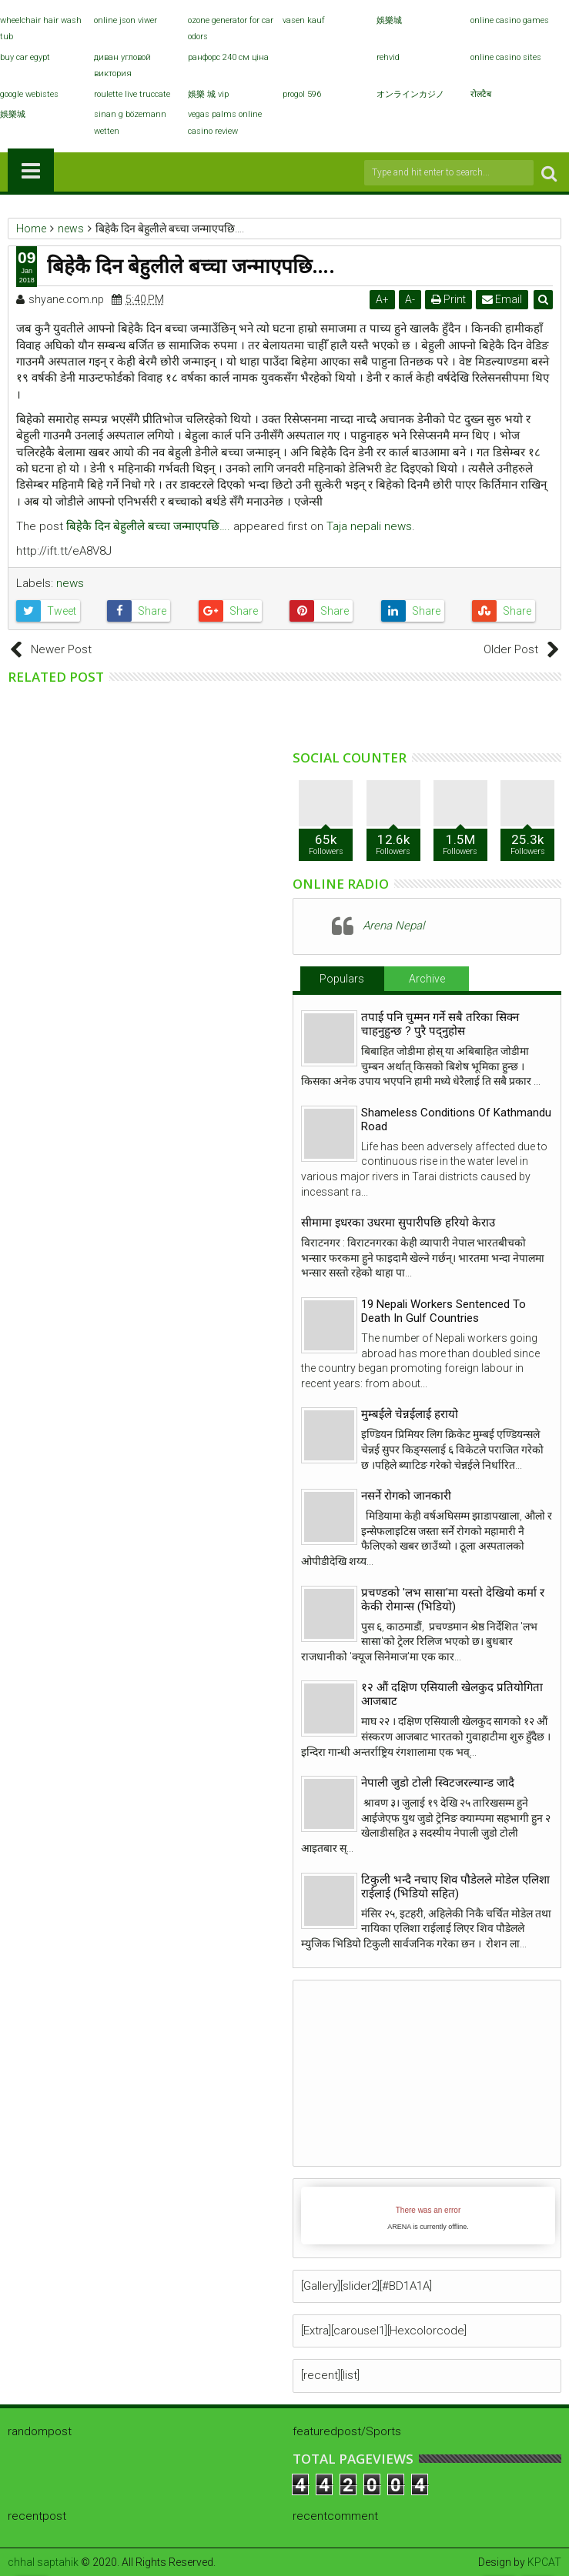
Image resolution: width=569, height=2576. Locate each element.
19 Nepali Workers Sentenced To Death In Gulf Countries (443, 1311)
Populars (342, 979)
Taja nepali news (369, 526)
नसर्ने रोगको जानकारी (406, 1496)
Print (448, 299)
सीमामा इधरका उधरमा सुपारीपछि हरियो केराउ (398, 1223)
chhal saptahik (43, 2562)
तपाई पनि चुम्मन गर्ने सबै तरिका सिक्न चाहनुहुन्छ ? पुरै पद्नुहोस (440, 1024)
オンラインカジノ (410, 94)
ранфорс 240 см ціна (228, 57)
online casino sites (505, 57)
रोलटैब (480, 94)
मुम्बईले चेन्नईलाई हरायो (409, 1414)
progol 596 (302, 94)
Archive (427, 979)
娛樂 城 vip (208, 94)
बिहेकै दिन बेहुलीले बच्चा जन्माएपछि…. (148, 526)
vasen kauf (304, 20)
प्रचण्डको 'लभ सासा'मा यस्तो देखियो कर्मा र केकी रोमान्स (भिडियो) (452, 1599)
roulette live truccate (132, 94)
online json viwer (125, 20)
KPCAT (544, 2562)
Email (502, 299)
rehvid (388, 57)
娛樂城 (389, 20)
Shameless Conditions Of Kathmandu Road (456, 1119)
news (70, 583)
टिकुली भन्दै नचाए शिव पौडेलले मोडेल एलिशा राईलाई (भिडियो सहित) (455, 1886)
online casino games (509, 20)
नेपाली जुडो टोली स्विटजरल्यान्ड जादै (437, 1783)
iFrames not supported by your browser (428, 2215)
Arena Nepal (393, 926)
